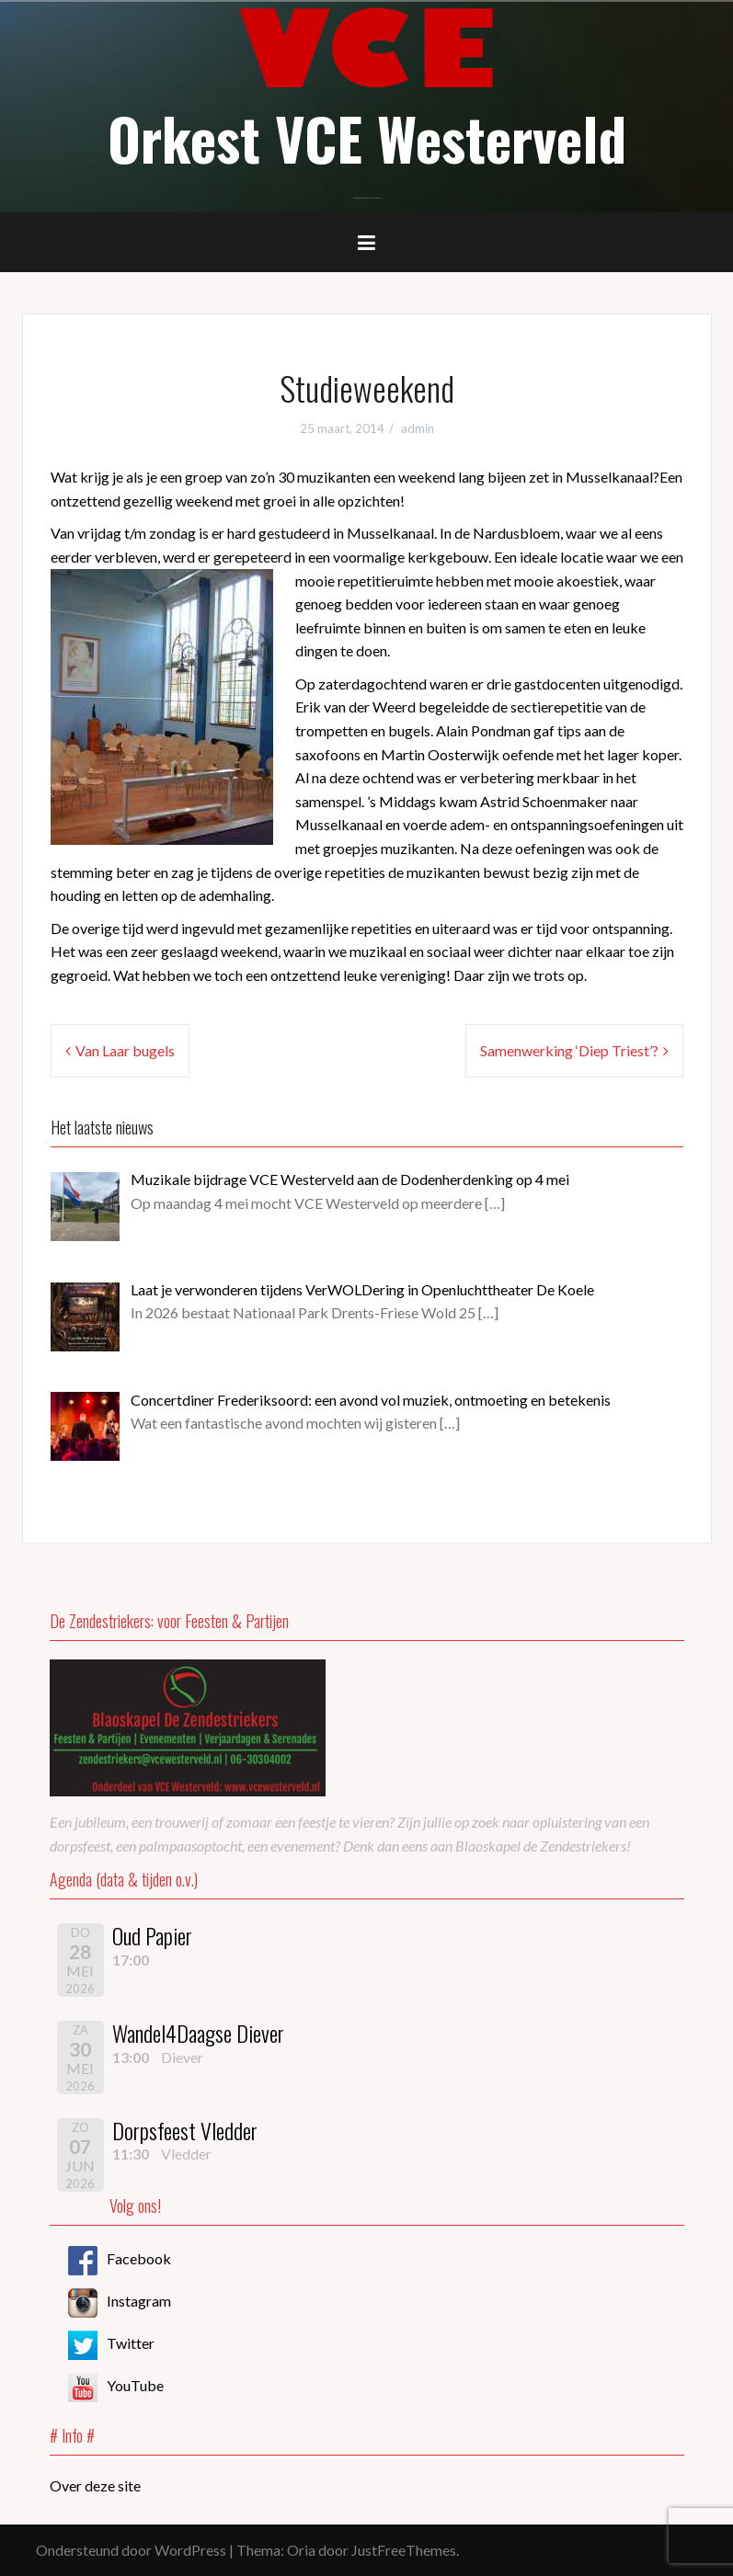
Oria (301, 2550)
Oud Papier (152, 1935)
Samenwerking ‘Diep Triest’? (569, 1050)
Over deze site (95, 2485)
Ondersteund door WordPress (131, 2550)
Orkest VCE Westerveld (367, 138)
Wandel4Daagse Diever (198, 2032)
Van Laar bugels (125, 1050)
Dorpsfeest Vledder (185, 2130)
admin (417, 428)
